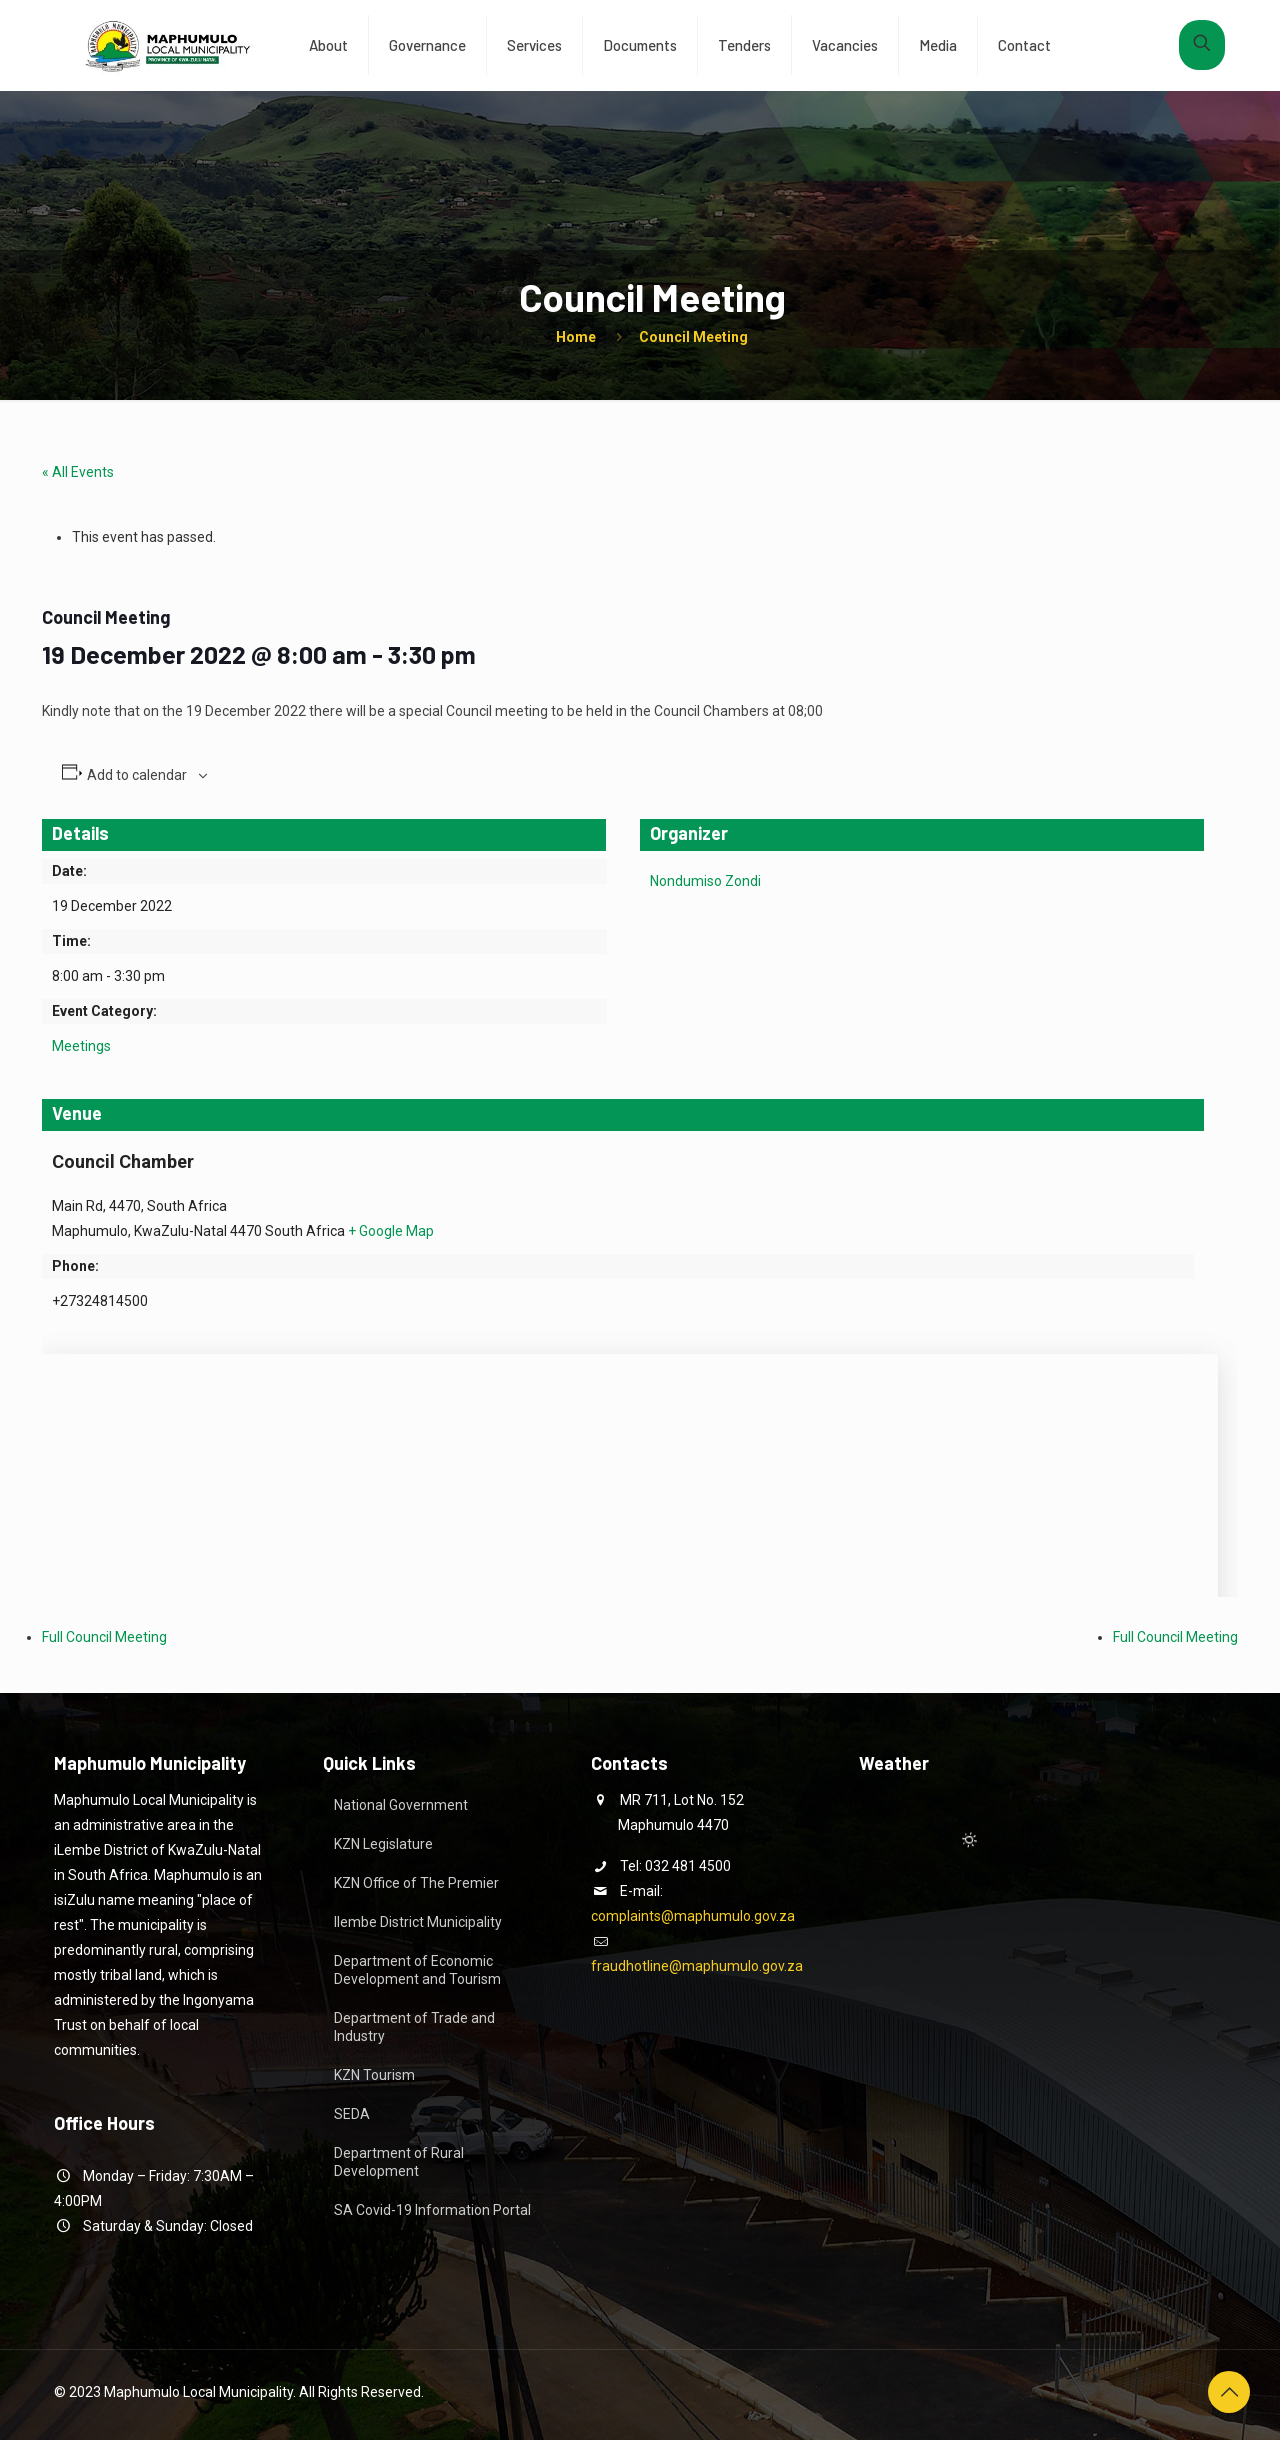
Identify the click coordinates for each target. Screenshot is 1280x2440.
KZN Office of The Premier (416, 1883)
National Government (401, 1805)
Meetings (81, 1046)
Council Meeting (693, 337)
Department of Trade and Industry (414, 2027)
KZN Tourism (374, 2075)
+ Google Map (391, 1231)
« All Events (78, 472)
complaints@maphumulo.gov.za (693, 1916)
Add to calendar (137, 775)
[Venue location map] (630, 1459)
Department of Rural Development (399, 2162)
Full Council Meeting (104, 1637)
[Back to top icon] (1229, 2392)
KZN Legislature (383, 1844)
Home (576, 337)
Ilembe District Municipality (418, 1922)
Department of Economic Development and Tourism (417, 1970)
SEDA (352, 2114)
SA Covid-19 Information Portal (432, 2210)
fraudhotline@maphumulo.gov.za (697, 1966)
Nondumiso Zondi (705, 881)
